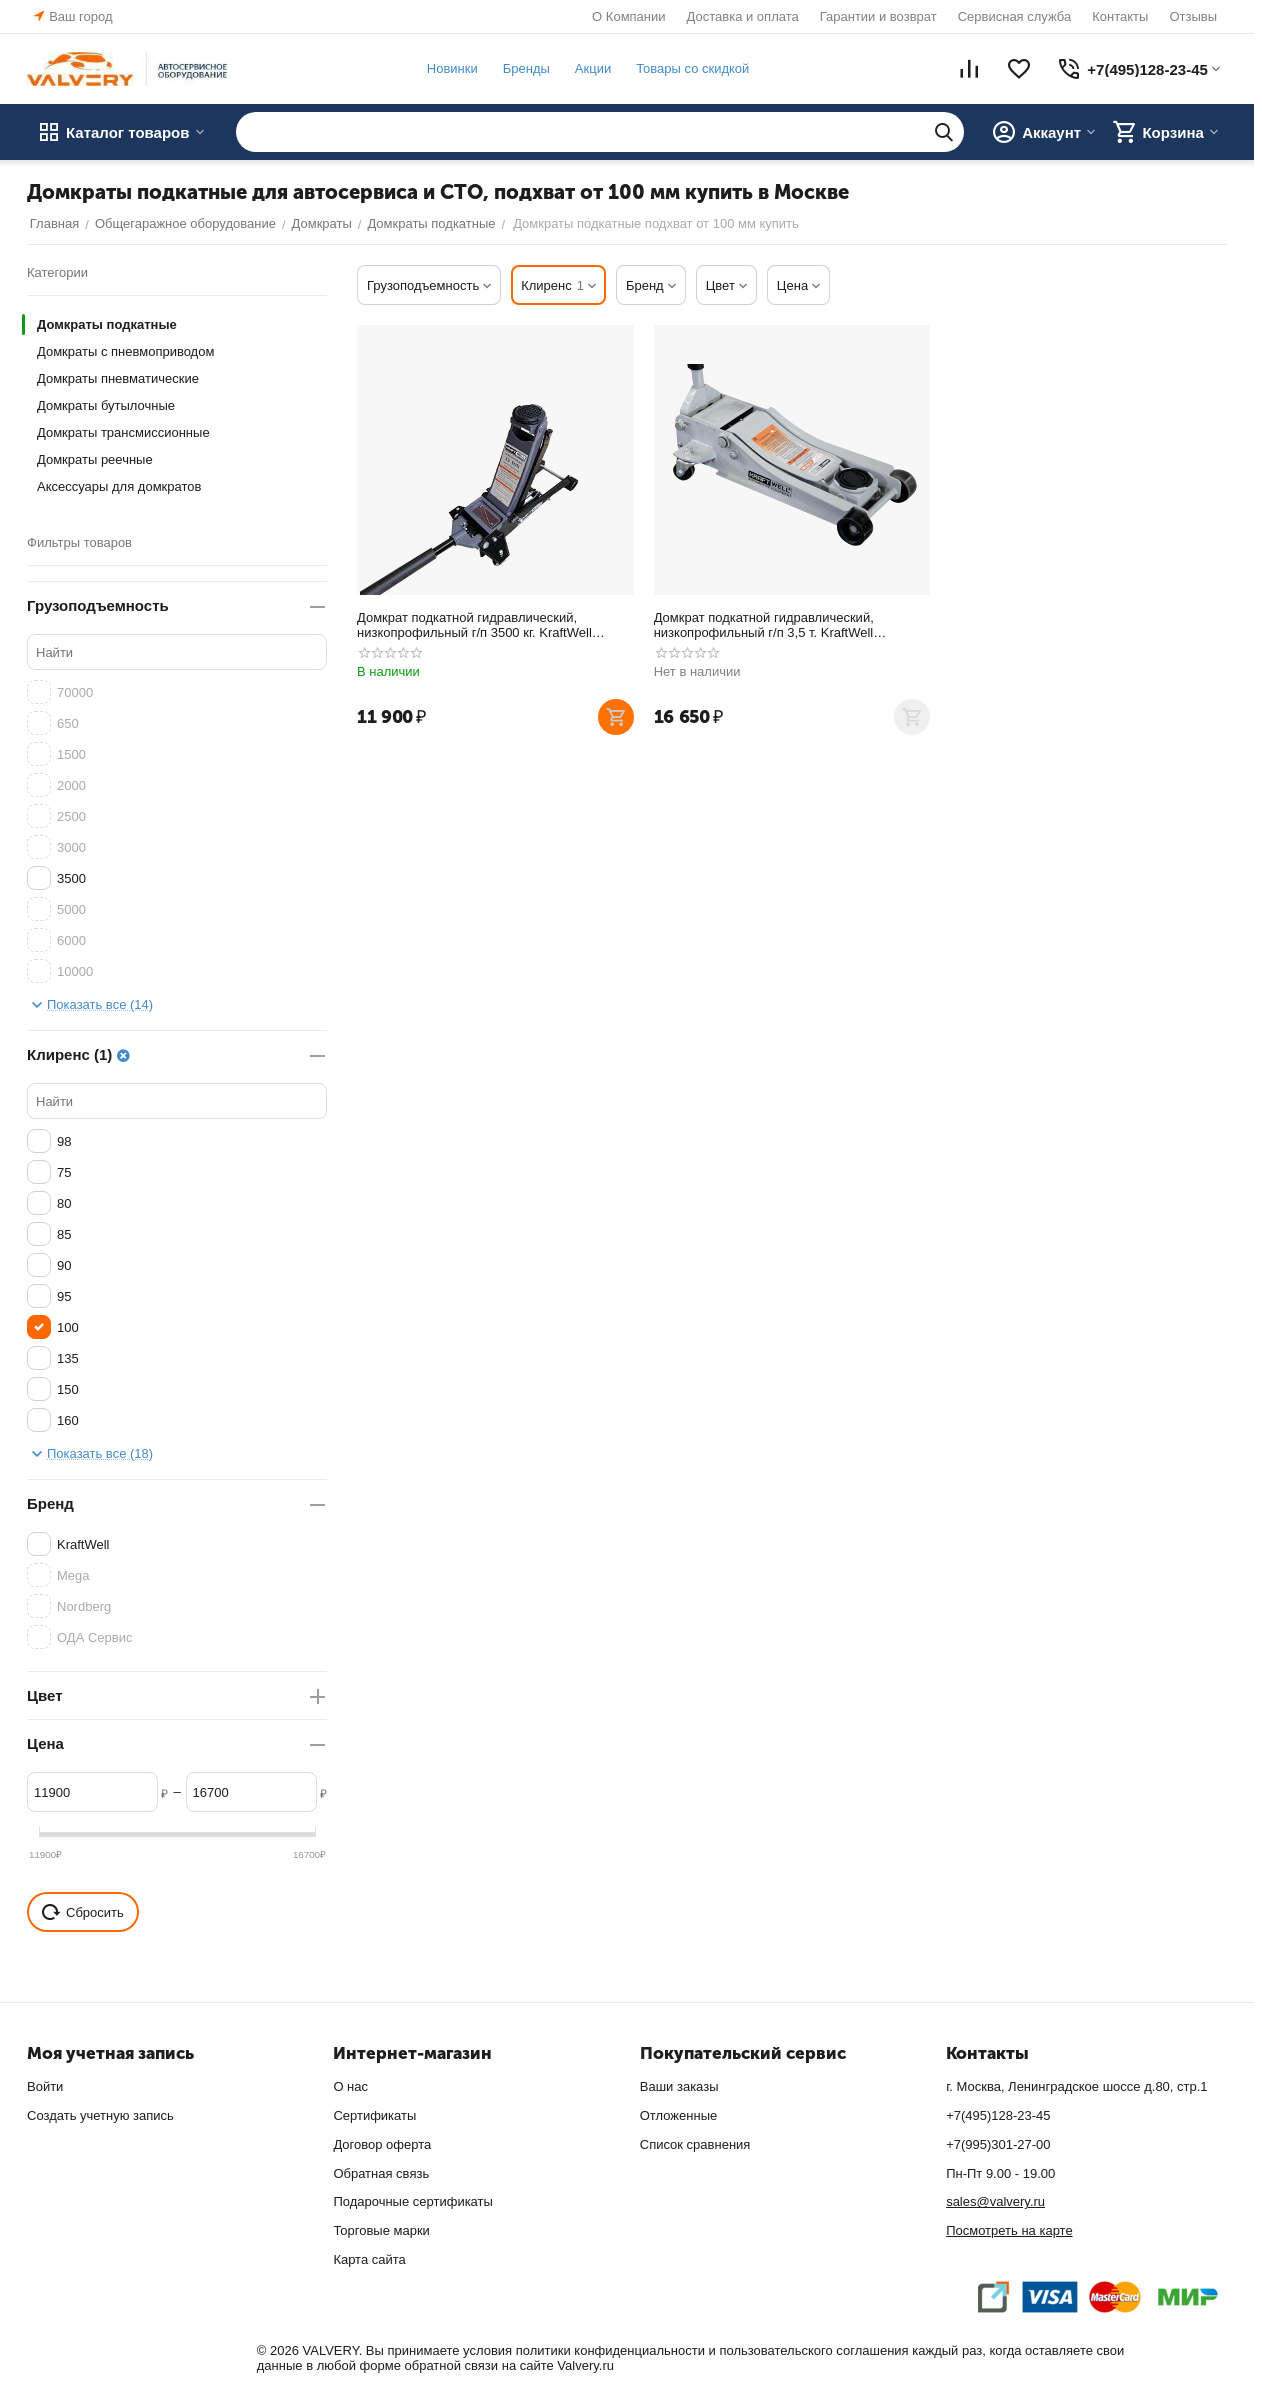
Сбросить (83, 1912)
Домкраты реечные (95, 459)
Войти (45, 2086)
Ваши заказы (679, 2086)
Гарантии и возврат (878, 16)
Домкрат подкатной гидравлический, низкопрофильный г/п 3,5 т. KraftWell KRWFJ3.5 (764, 625)
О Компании (628, 16)
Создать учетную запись (100, 2115)
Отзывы (1193, 16)
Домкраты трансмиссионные (123, 432)
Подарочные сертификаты (412, 2201)
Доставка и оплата (743, 16)
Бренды (523, 68)
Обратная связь (381, 2173)
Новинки (449, 68)
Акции (590, 68)
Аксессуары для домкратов (119, 486)
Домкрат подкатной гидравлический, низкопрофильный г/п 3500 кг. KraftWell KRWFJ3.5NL (474, 625)
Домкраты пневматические (118, 378)
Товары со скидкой (689, 68)
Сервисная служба (1015, 16)
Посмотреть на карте (1009, 2230)
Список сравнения (695, 2144)
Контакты (1120, 16)
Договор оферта (382, 2144)
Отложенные (678, 2115)
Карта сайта (369, 2259)
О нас (350, 2086)
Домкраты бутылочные (106, 405)
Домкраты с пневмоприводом (125, 351)
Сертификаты (374, 2115)
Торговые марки (381, 2230)
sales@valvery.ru (995, 2201)
